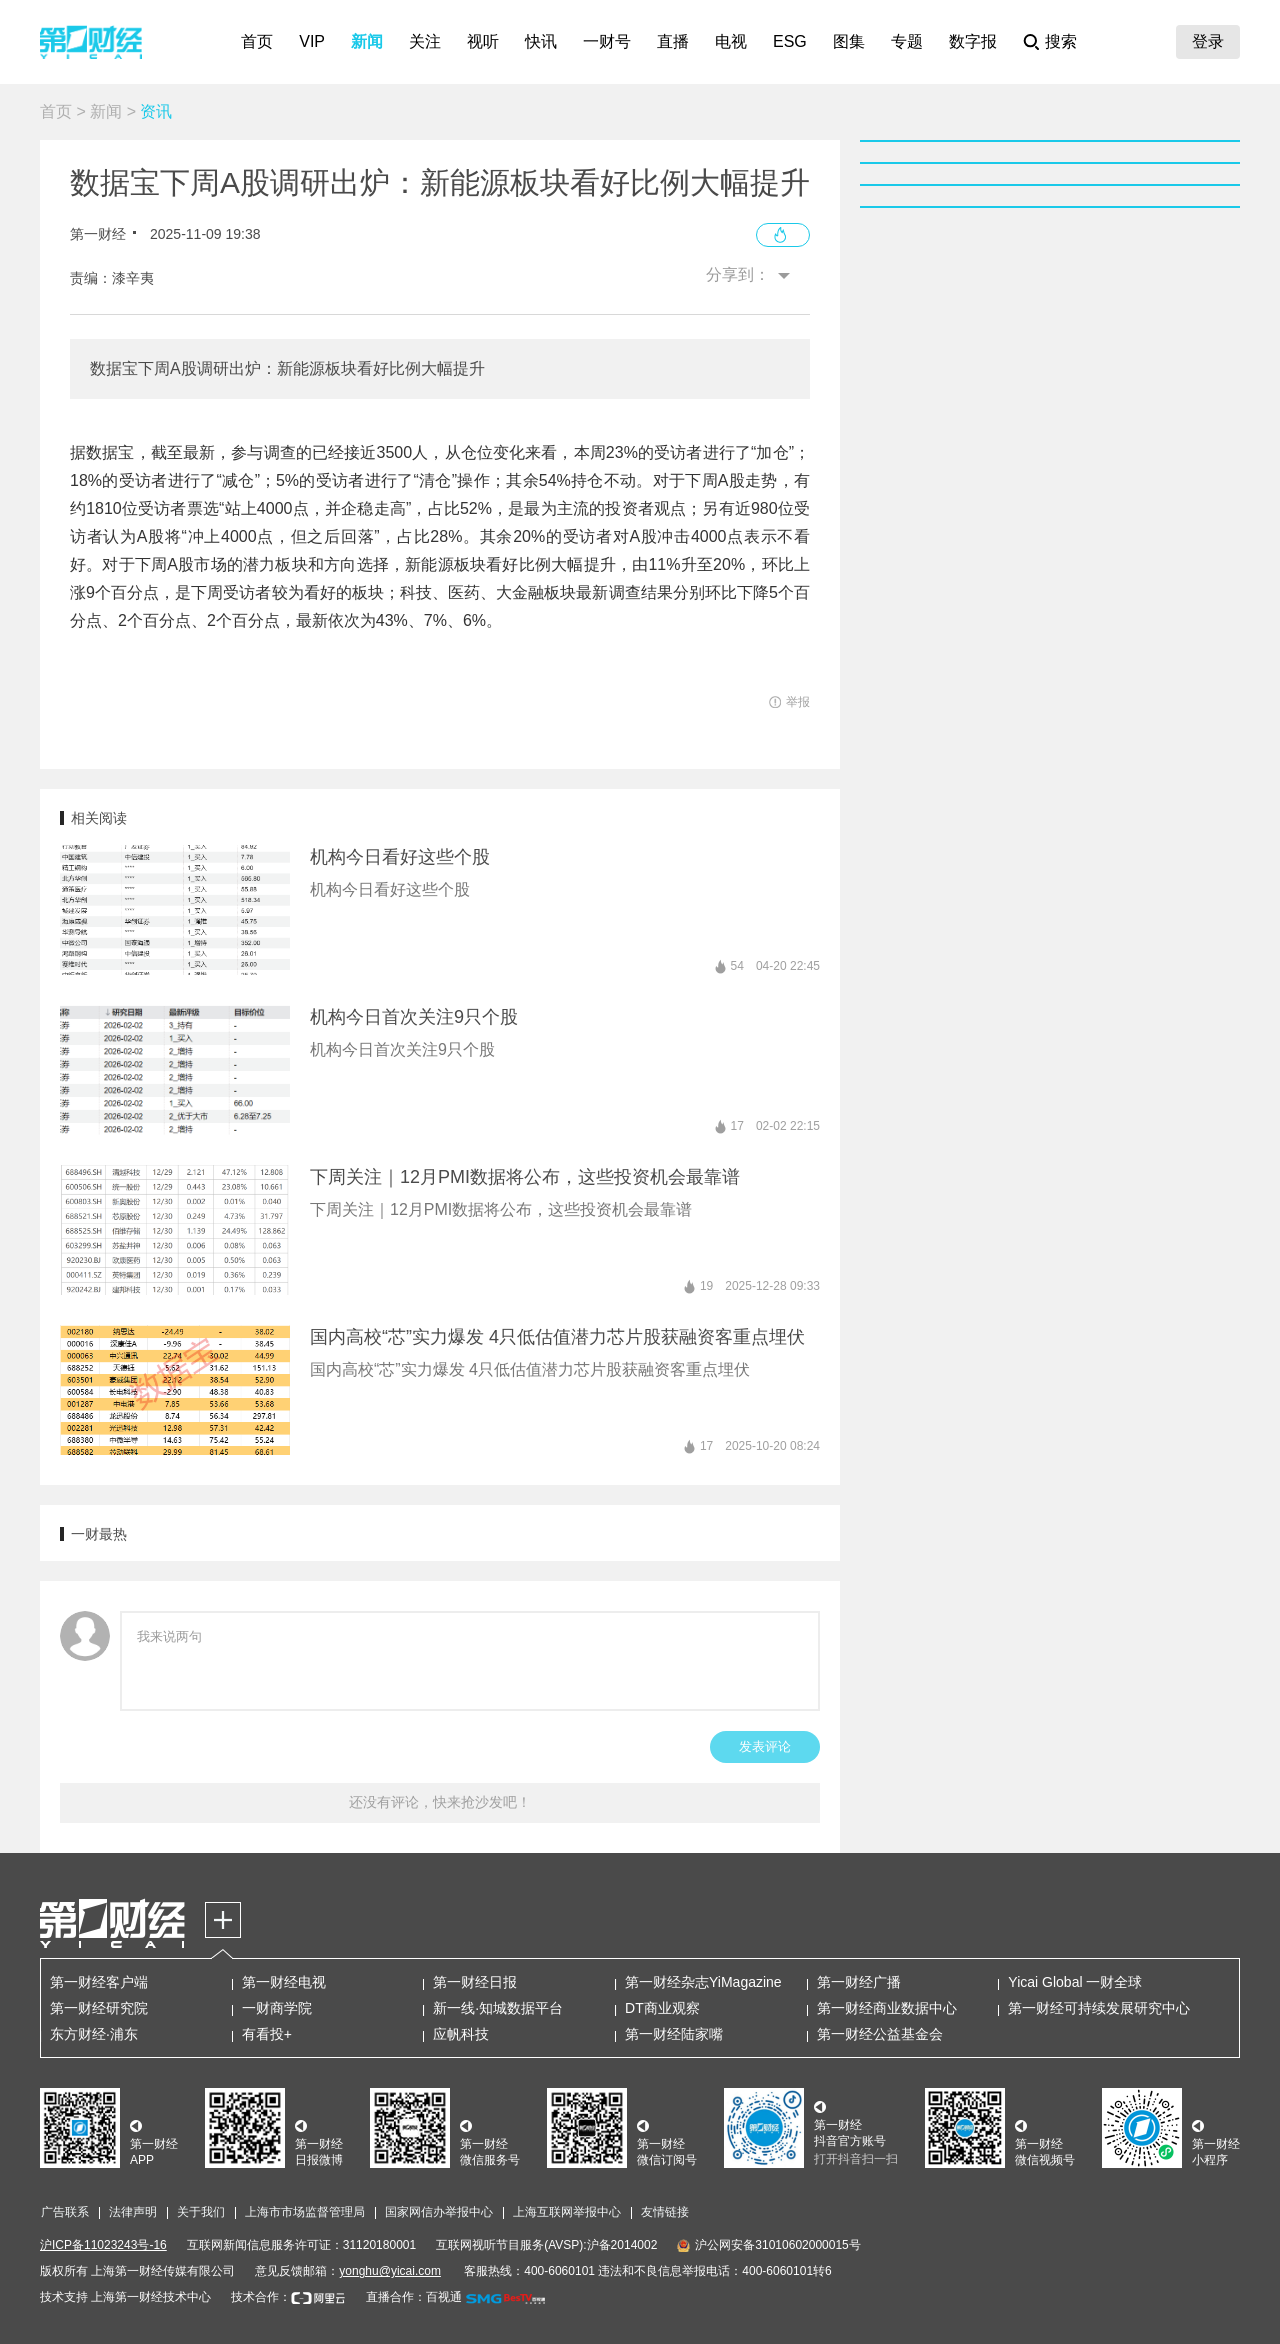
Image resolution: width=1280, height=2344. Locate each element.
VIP (312, 41)
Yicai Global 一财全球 (1075, 1982)
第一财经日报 (475, 1982)
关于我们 (201, 2212)
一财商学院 (277, 2008)
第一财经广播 (859, 1982)
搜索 (1061, 41)
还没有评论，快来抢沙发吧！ (440, 1802)
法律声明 (133, 2212)
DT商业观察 (662, 2008)
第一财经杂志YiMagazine (703, 1982)
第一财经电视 (284, 1982)
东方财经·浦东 (94, 2034)
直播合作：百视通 (414, 2297)
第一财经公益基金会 (880, 2034)
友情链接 (665, 2212)
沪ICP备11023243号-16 (103, 2245)
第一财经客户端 (99, 1982)
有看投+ (267, 2034)
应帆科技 (461, 2034)
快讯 (541, 41)
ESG (790, 41)
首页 (257, 41)
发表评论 (765, 1746)
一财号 (607, 41)
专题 (907, 41)
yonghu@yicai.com (390, 2271)
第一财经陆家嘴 (674, 2034)
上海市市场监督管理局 (305, 2212)
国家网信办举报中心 (439, 2212)
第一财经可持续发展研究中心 (1099, 2008)
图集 (849, 41)
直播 (673, 41)
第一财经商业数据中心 (887, 2008)
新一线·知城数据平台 (498, 2008)
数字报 (973, 41)
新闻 (367, 41)
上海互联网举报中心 (567, 2212)
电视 (731, 41)
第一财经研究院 (99, 2008)
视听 (483, 41)
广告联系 (65, 2212)
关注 (425, 41)
